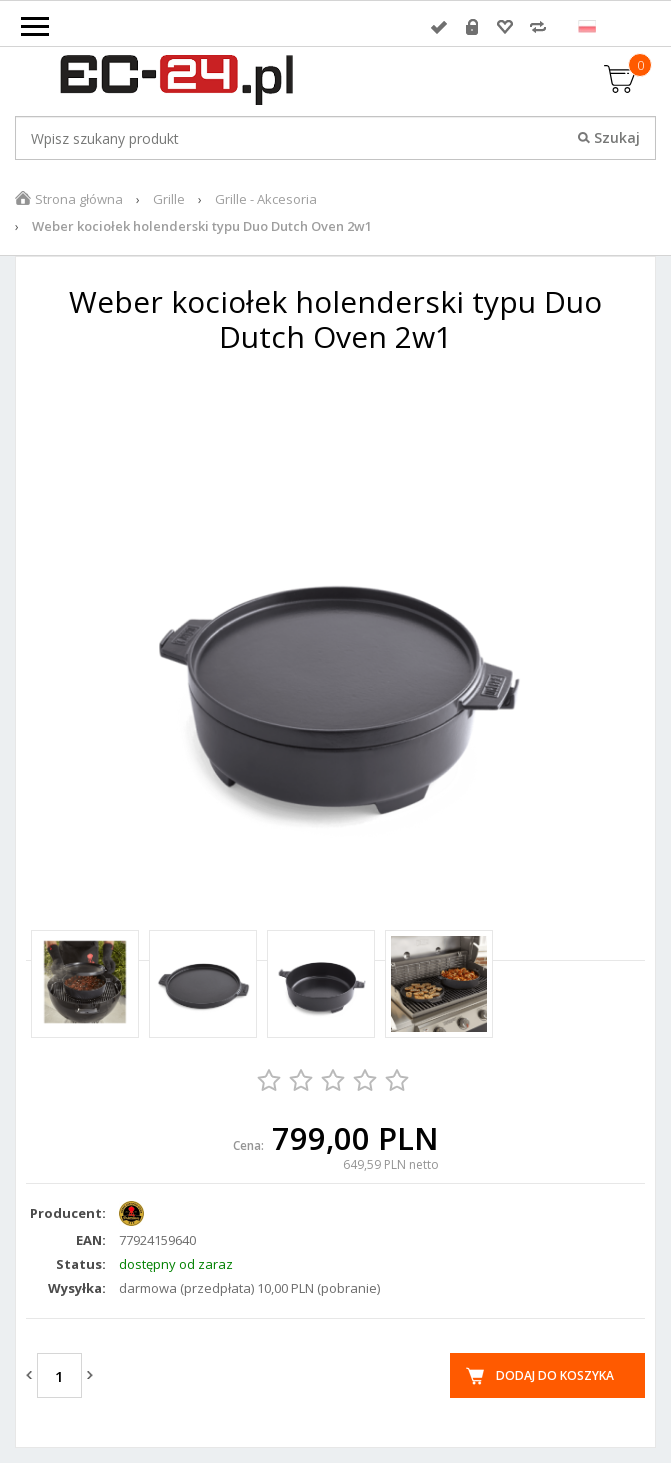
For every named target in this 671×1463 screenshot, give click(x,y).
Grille (169, 199)
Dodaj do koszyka (555, 1375)
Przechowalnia (505, 27)
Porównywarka (538, 27)
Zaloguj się (439, 27)
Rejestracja (472, 27)
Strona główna (79, 199)
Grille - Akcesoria (266, 199)
